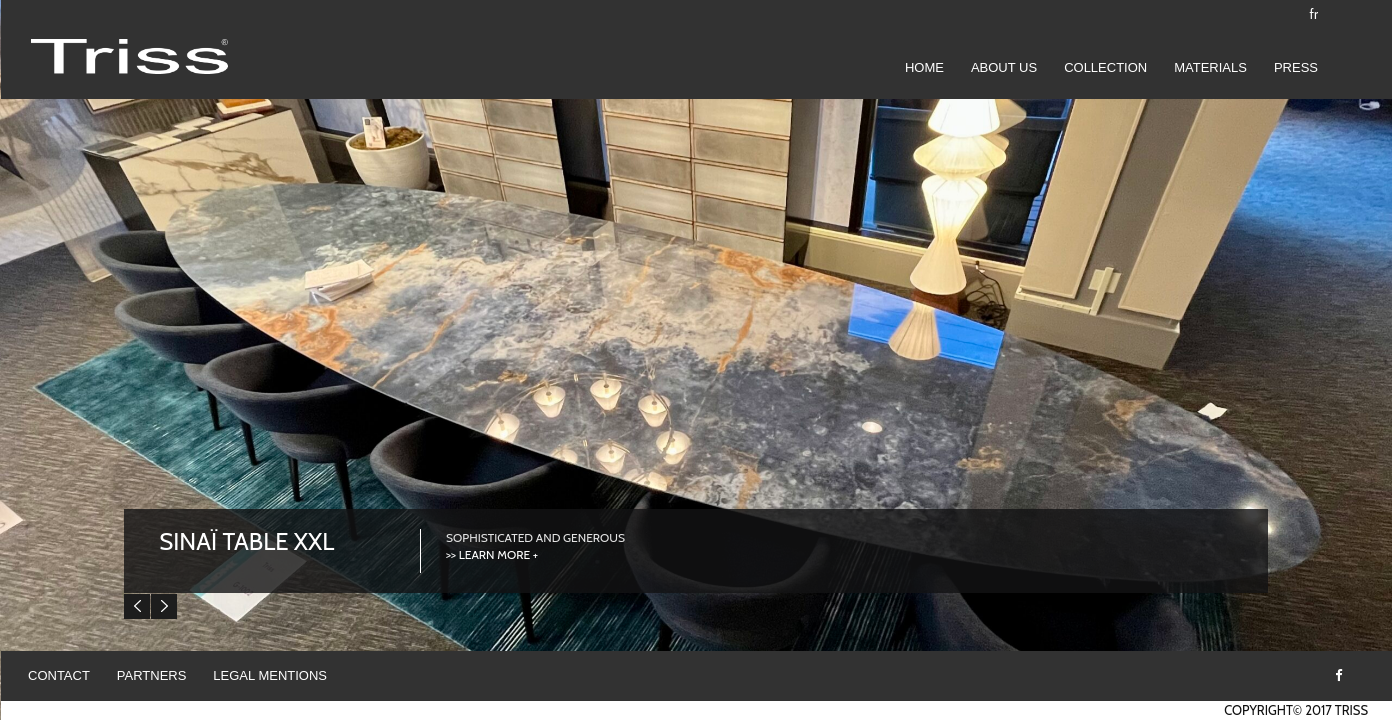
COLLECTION (1105, 67)
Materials (1210, 67)
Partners (152, 675)
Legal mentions (270, 675)
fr (1314, 14)
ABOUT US (1004, 67)
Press (1296, 67)
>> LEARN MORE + (492, 554)
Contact (59, 675)
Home (924, 67)
